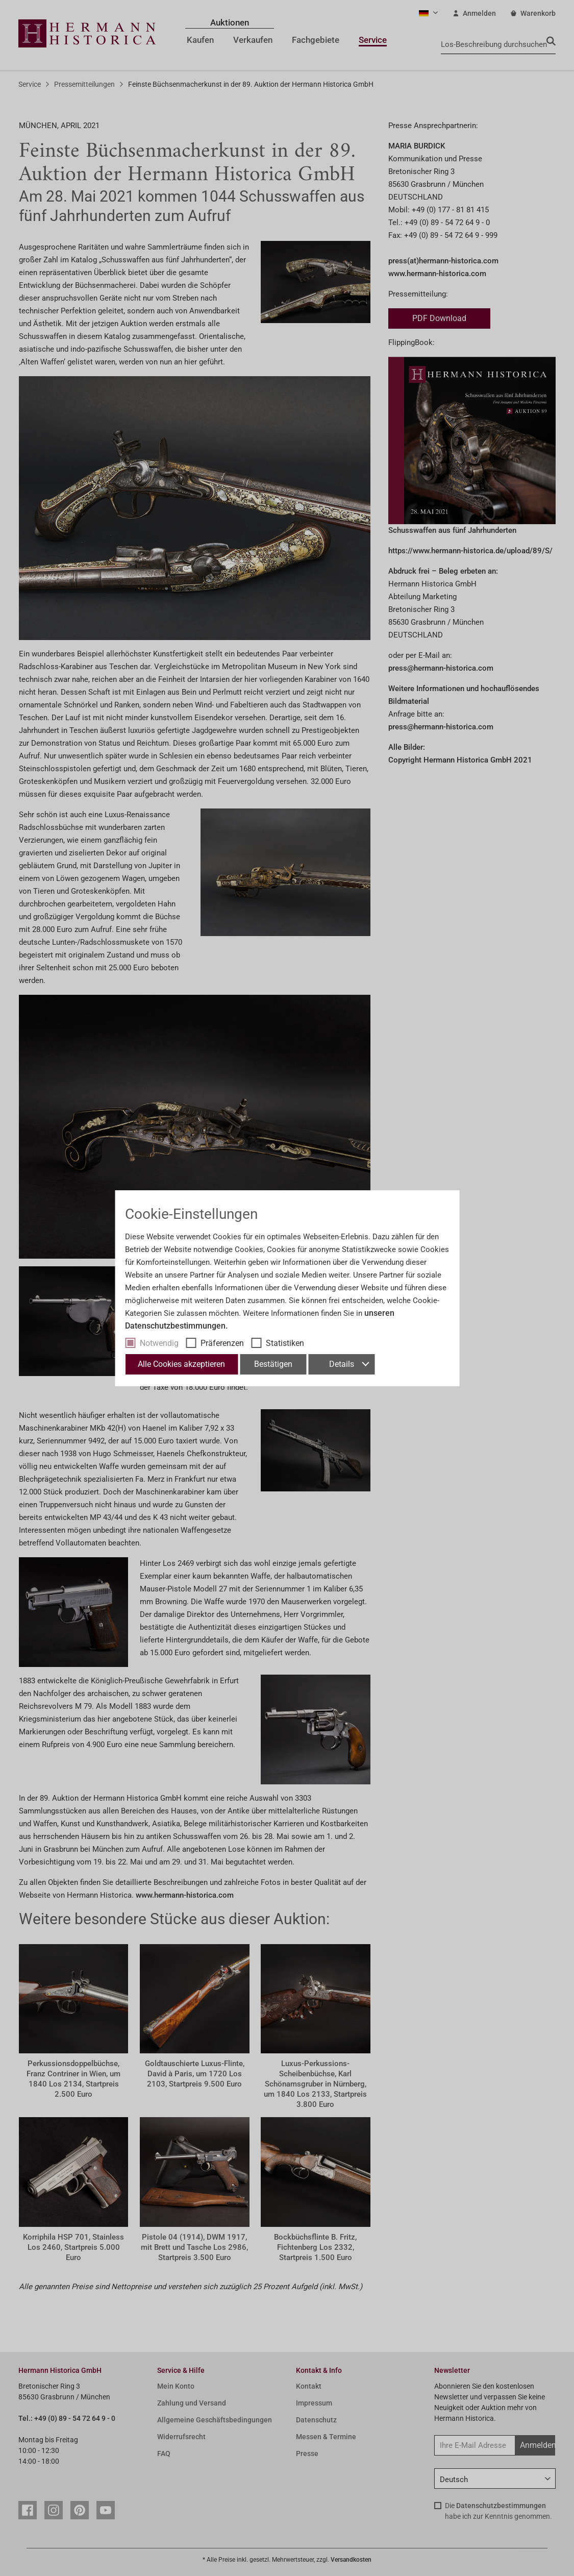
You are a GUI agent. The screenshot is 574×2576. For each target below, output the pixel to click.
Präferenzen (222, 1343)
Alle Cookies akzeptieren (181, 1364)
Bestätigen (273, 1364)
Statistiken (285, 1343)
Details (348, 1364)
